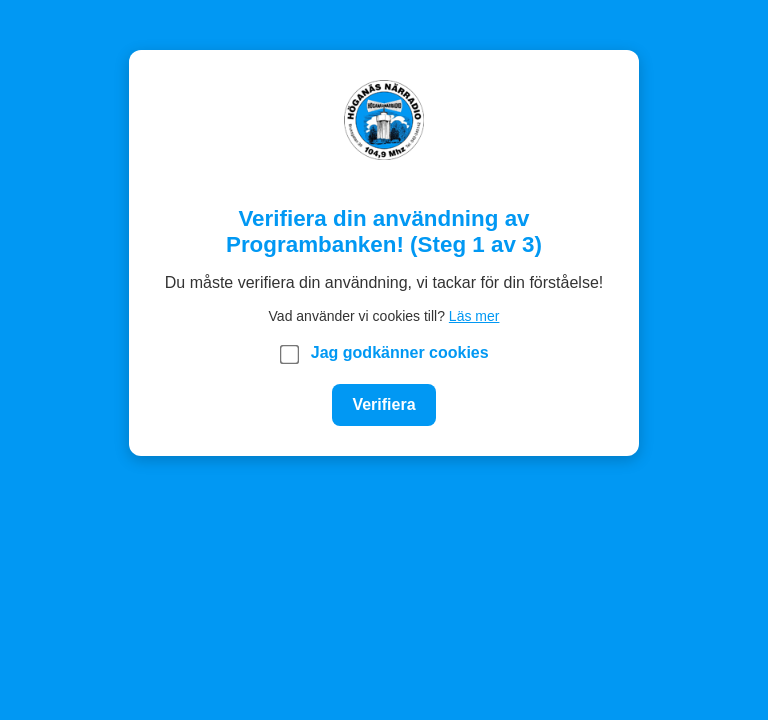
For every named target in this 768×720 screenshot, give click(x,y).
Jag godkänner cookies (384, 353)
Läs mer (474, 316)
